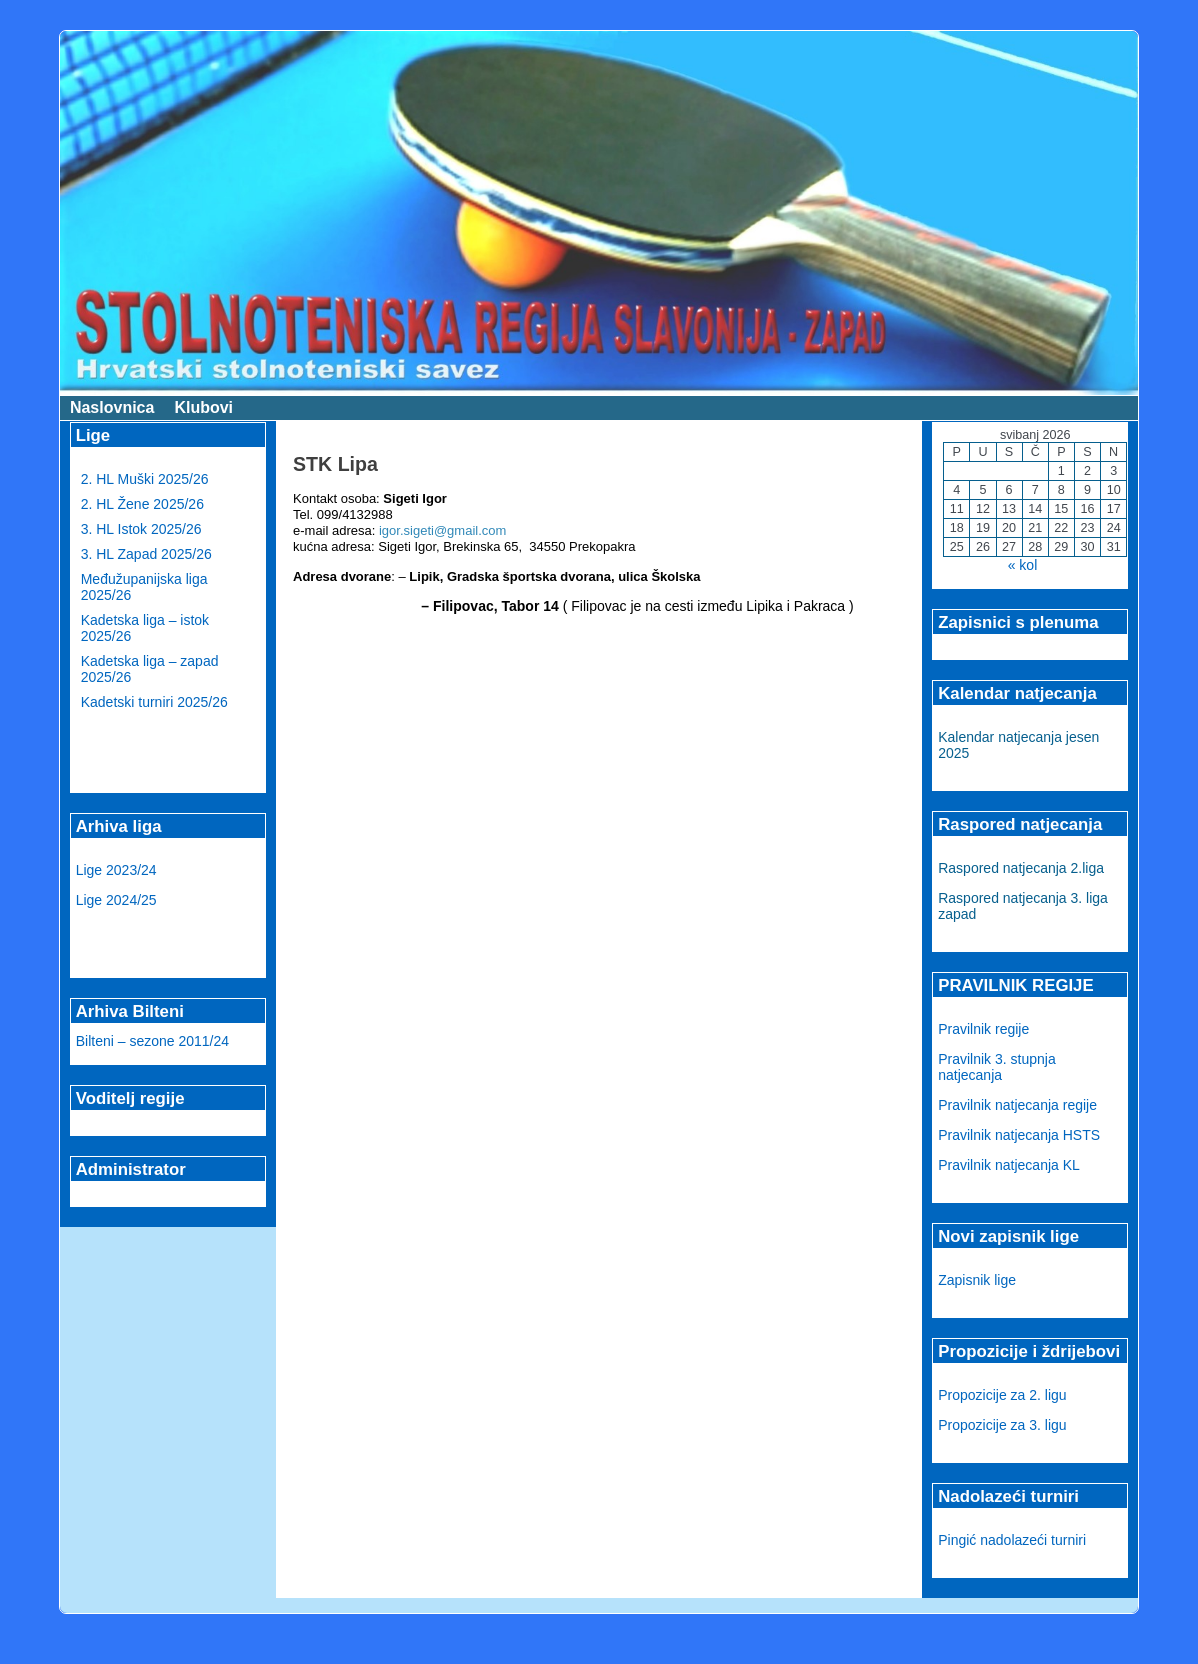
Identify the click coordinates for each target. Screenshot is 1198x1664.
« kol (1023, 565)
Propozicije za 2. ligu (1002, 1395)
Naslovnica (112, 407)
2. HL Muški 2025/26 (145, 479)
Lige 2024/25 (116, 900)
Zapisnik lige (977, 1280)
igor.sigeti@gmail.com (442, 530)
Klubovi (203, 407)
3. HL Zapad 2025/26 (146, 554)
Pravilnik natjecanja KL (1009, 1165)
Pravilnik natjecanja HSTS (1019, 1135)
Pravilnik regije (983, 1029)
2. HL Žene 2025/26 (142, 504)
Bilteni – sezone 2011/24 (152, 1041)
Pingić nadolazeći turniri (1012, 1540)
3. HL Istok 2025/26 (141, 529)
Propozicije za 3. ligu (1002, 1425)
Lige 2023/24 (116, 870)
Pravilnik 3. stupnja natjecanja (997, 1067)
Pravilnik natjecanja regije (1017, 1105)
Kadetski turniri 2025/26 (154, 702)
